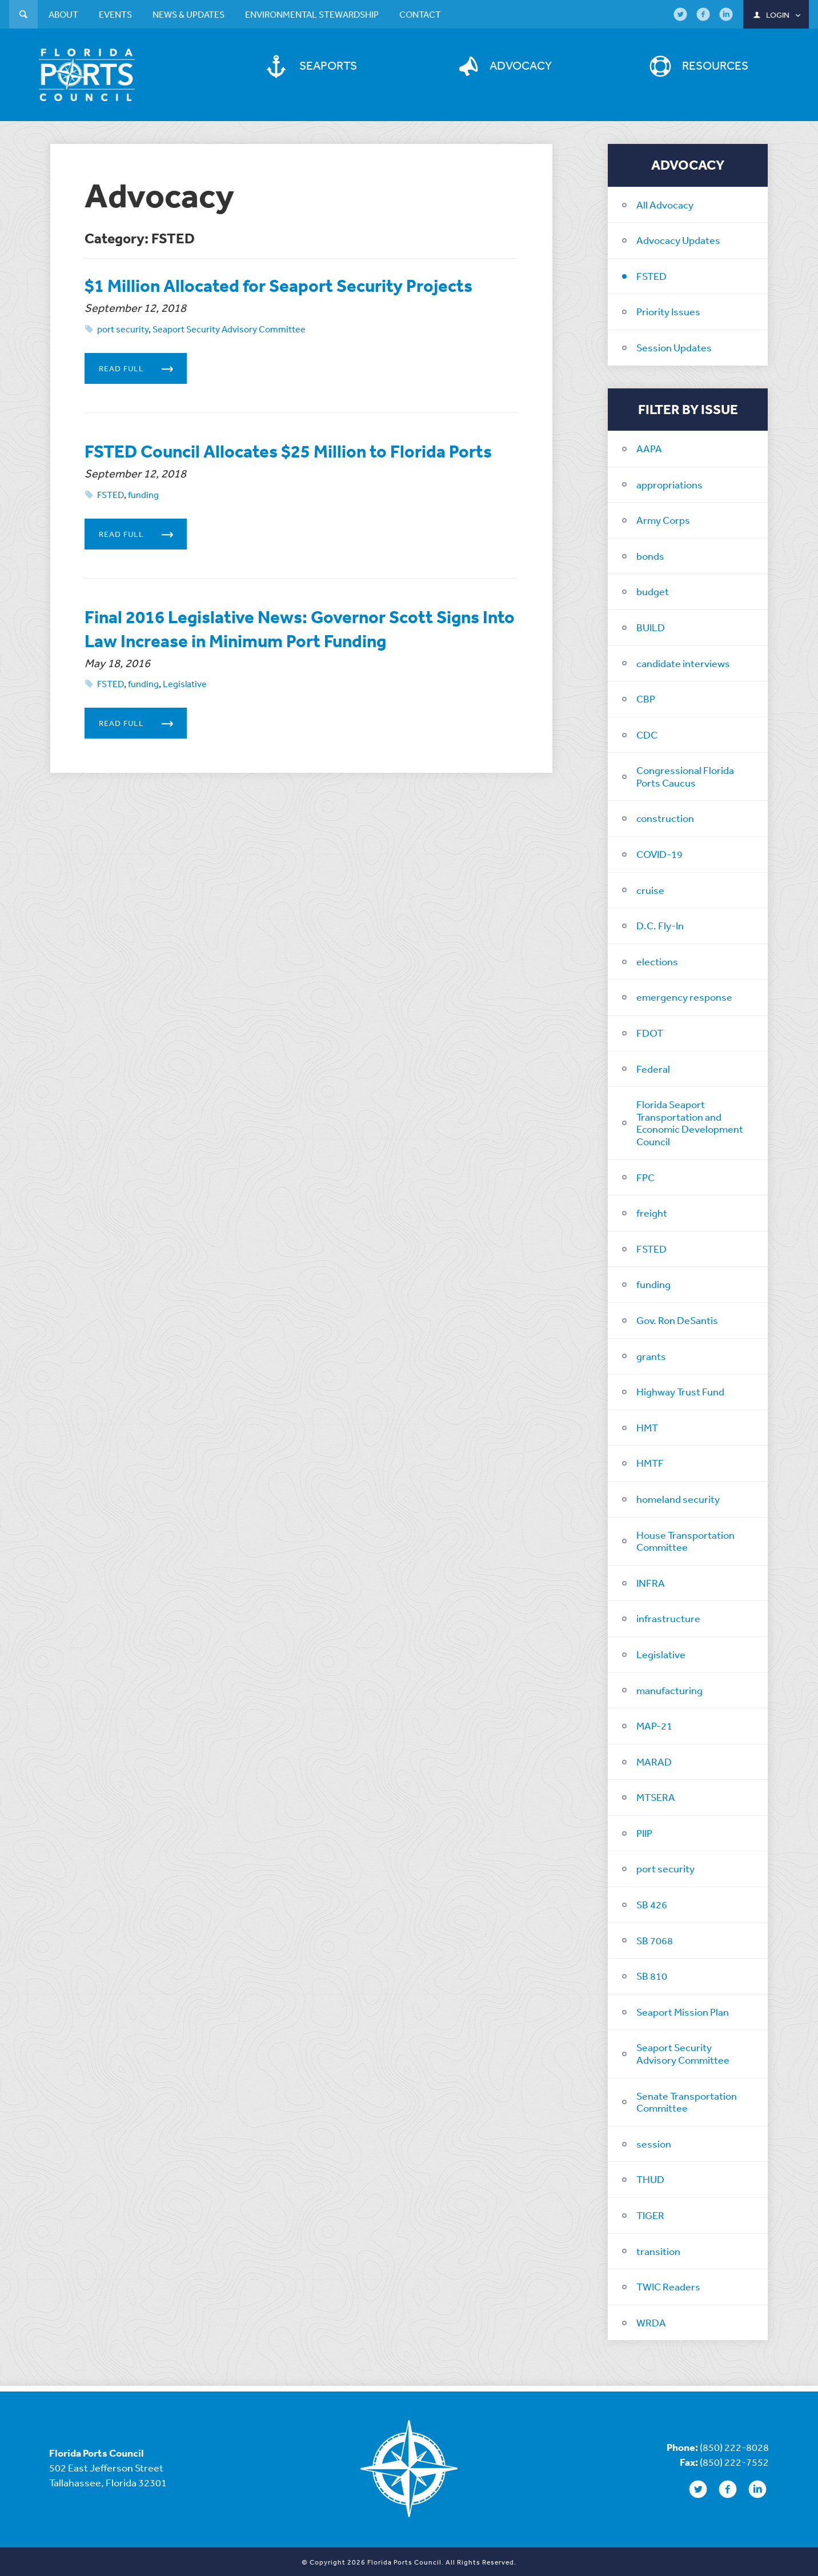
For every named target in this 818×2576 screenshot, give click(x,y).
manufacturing (669, 1688)
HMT (647, 1426)
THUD (650, 2178)
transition (658, 2249)
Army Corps (663, 518)
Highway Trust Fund (680, 1390)
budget (652, 590)
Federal (653, 1067)
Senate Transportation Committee (686, 2100)
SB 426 (651, 1903)
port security (665, 1867)
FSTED (651, 274)
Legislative (660, 1653)
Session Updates (674, 346)
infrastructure (668, 1617)
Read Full (143, 391)
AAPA (649, 447)
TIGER (650, 2214)
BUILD (650, 626)
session (653, 2142)
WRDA (651, 2321)
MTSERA (655, 1795)
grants (651, 1354)
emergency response (684, 995)
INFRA (650, 1581)
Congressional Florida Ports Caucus (685, 775)
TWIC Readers (668, 2285)
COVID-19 (659, 852)
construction (665, 816)
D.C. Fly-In (660, 924)
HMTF (650, 1461)
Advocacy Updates (678, 238)
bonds (650, 554)
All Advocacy (664, 203)
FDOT (649, 1031)
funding (653, 1283)
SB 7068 (654, 1938)
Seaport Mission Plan (682, 2010)
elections (657, 960)
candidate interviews (683, 661)
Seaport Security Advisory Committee (682, 2052)
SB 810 (651, 1974)
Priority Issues (668, 310)
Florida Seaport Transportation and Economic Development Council (689, 1121)
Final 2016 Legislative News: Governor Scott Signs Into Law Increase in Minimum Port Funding (280, 686)
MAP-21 (654, 1724)
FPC (645, 1175)
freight (651, 1211)
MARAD (654, 1760)
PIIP (644, 1831)
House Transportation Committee (685, 1539)
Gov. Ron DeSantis (677, 1319)
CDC (646, 733)
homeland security (678, 1497)
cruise (650, 888)
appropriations (669, 482)
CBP (645, 697)
